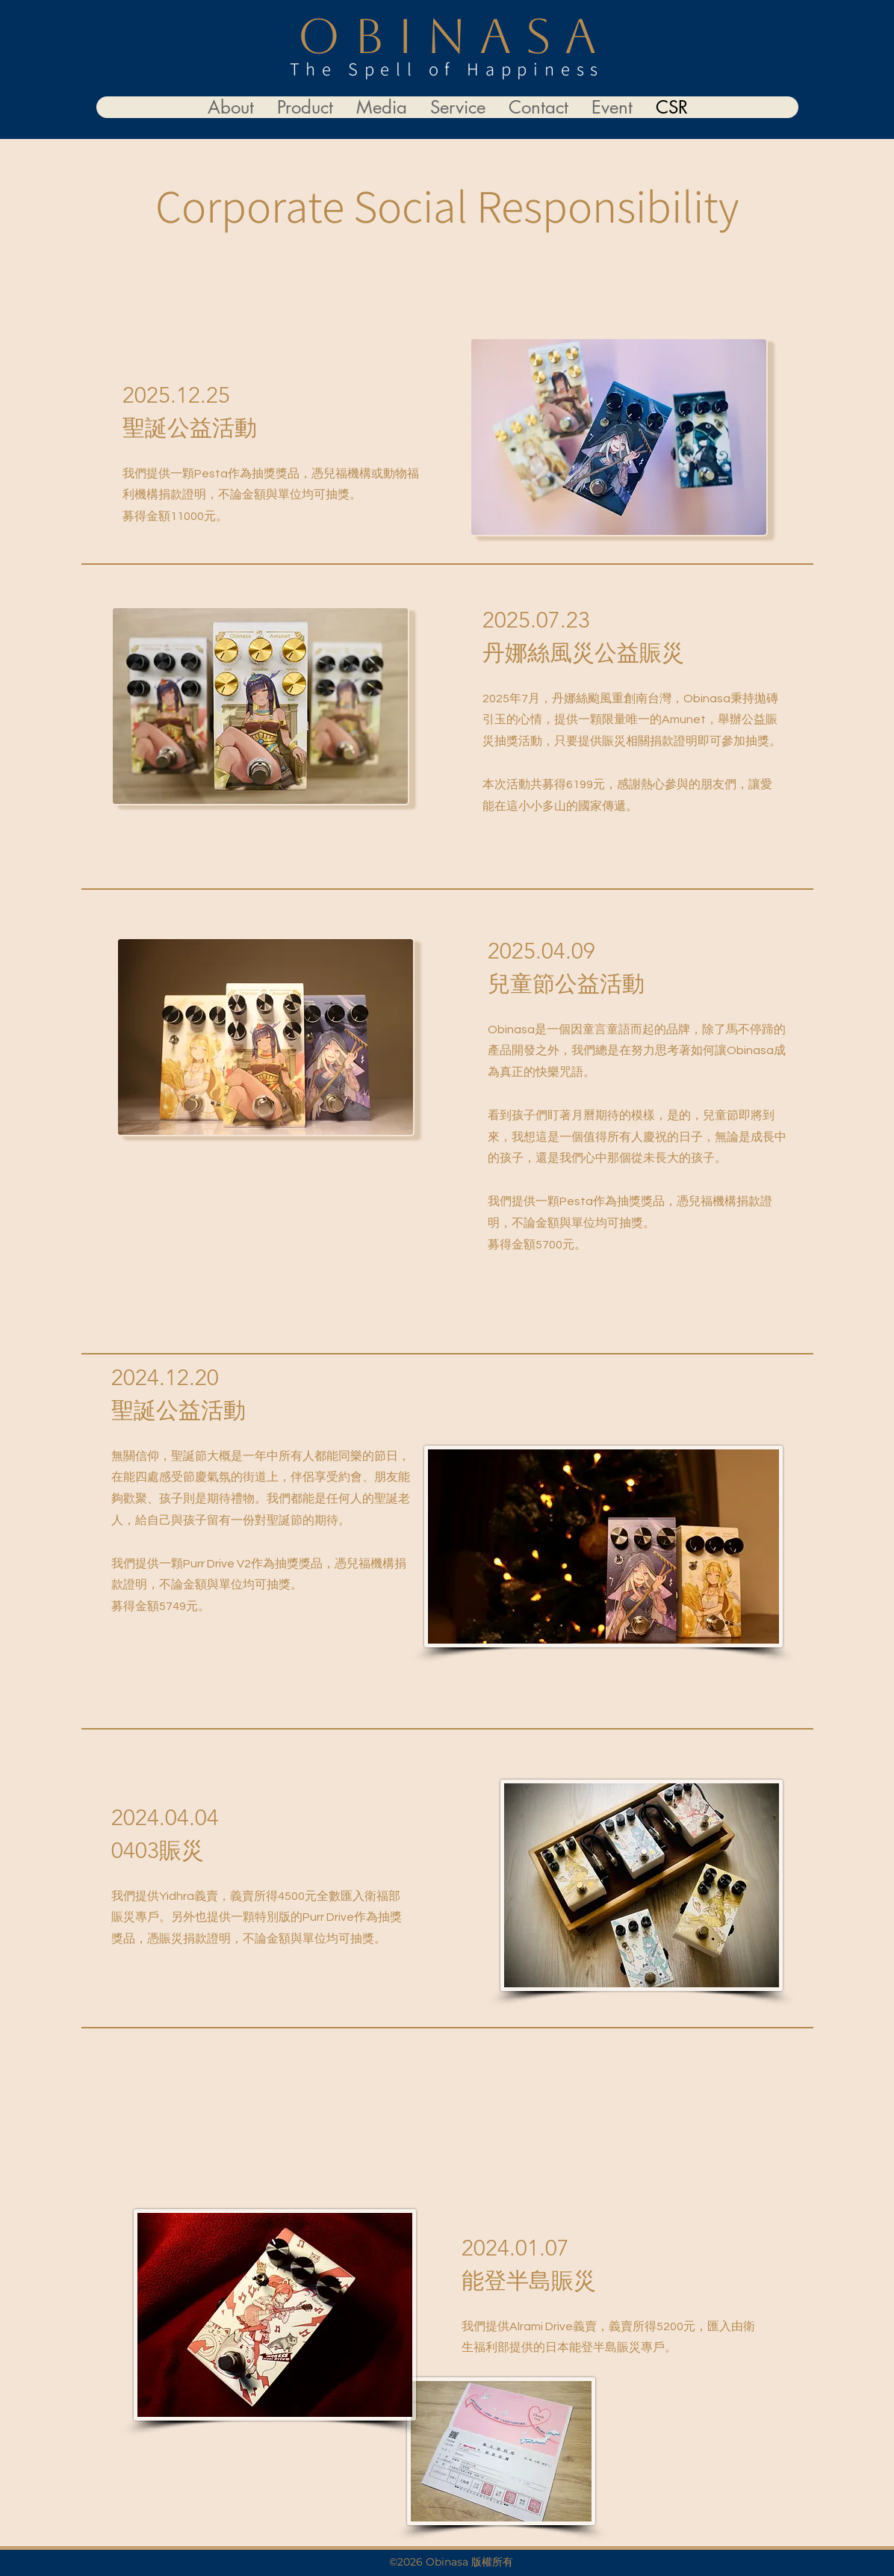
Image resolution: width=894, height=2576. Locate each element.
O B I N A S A (447, 36)
